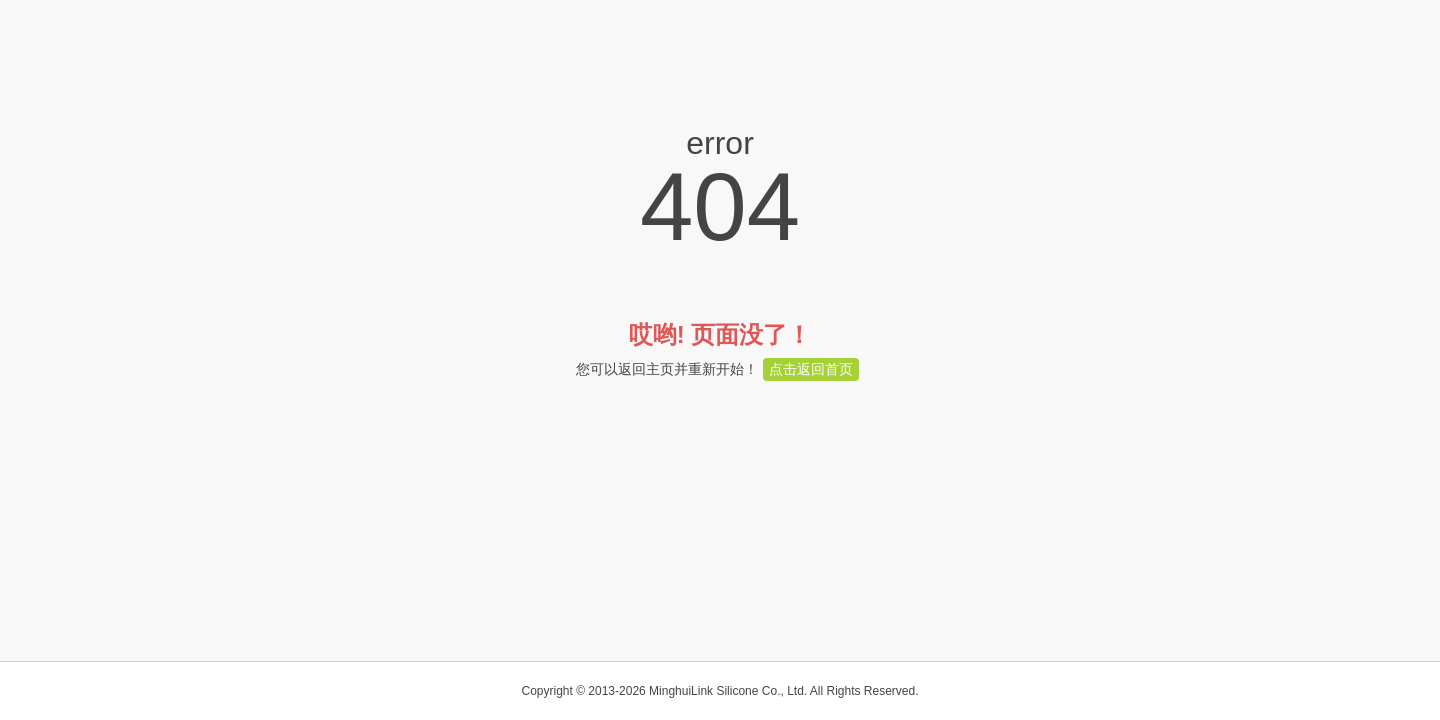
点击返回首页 (811, 369)
